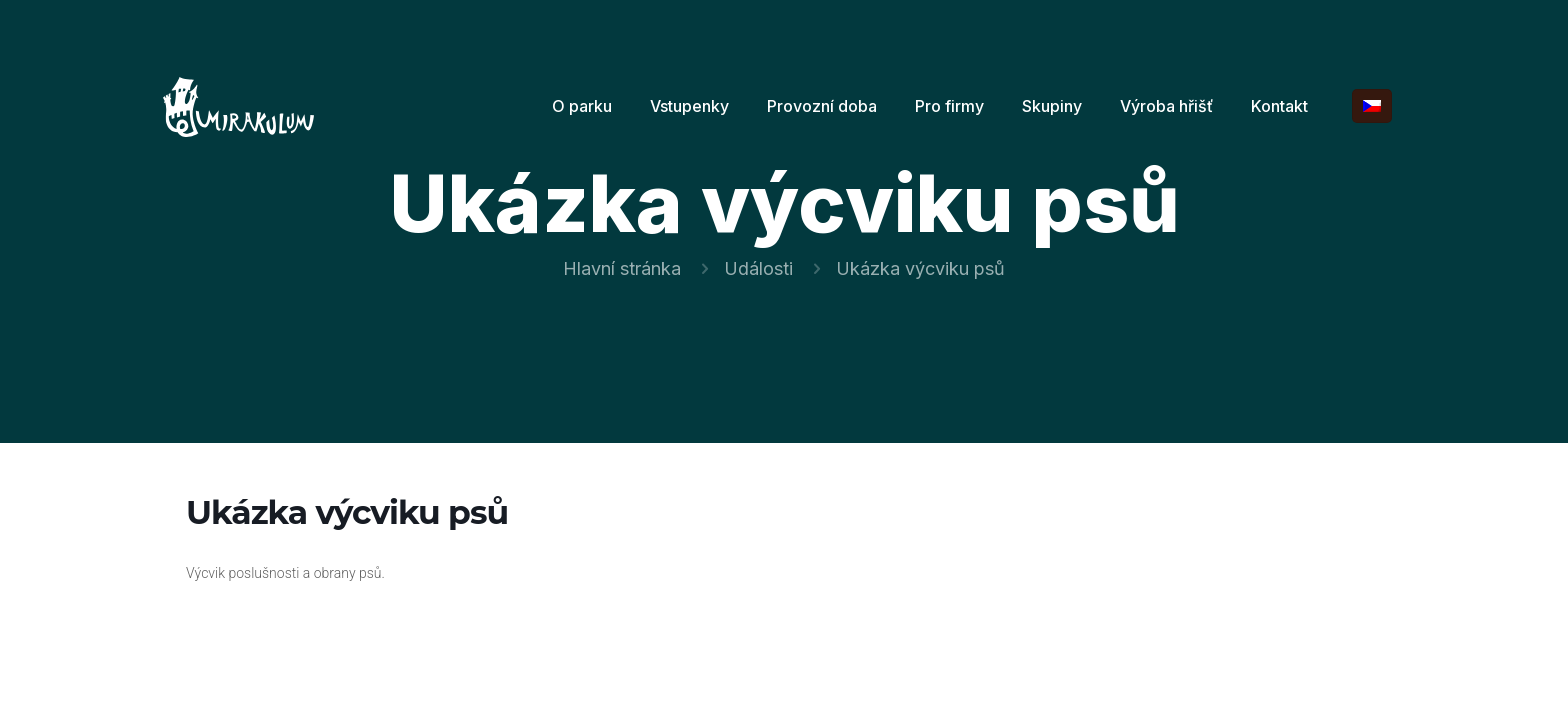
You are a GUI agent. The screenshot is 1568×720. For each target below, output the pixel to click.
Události (758, 268)
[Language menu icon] (1372, 106)
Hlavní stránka (622, 268)
